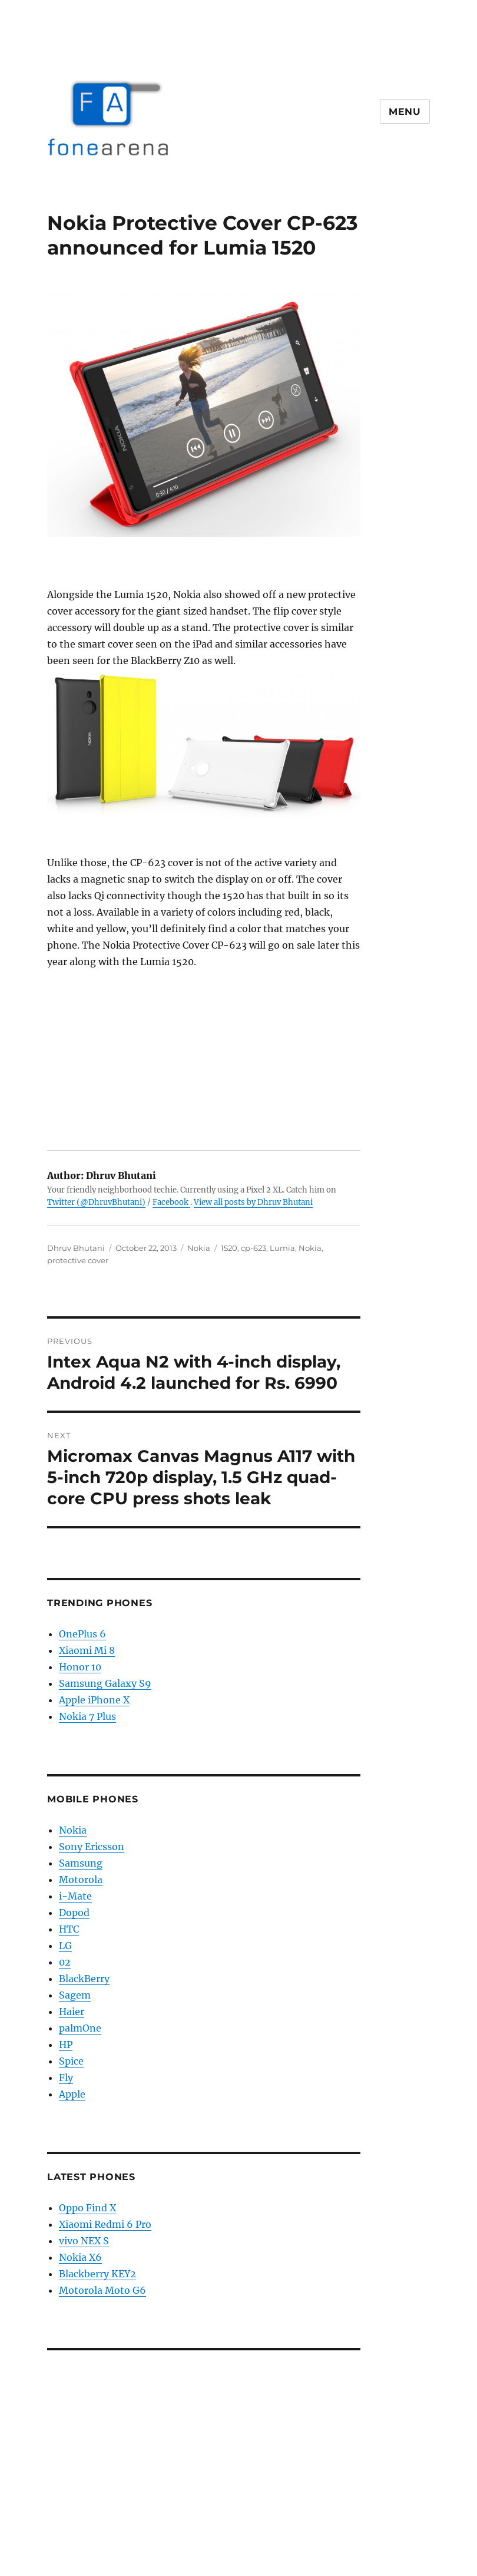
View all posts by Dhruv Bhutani (253, 1202)
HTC (69, 1929)
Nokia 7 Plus (87, 1716)
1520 (229, 1248)
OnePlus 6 (82, 1634)
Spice (71, 2061)
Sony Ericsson (91, 1846)
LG (65, 1945)
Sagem (75, 1995)
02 (65, 1962)
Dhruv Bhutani (76, 1248)
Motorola (80, 1879)
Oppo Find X (87, 2208)
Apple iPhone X (94, 1700)
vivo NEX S (84, 2241)
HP (65, 2044)
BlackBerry (84, 1978)
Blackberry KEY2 (97, 2274)
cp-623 (253, 1248)
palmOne (80, 2028)
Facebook (171, 1202)
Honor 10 (80, 1667)
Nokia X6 (80, 2257)
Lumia (282, 1248)
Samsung (80, 1863)
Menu (405, 111)
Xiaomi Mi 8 (87, 1650)
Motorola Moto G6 (102, 2290)
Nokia (198, 1248)
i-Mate (75, 1896)
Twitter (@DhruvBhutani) (96, 1202)
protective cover (77, 1260)
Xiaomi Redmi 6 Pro (105, 2224)
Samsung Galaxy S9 (105, 1683)
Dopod (74, 1912)
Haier (71, 2011)
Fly (66, 2077)
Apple (72, 2094)
